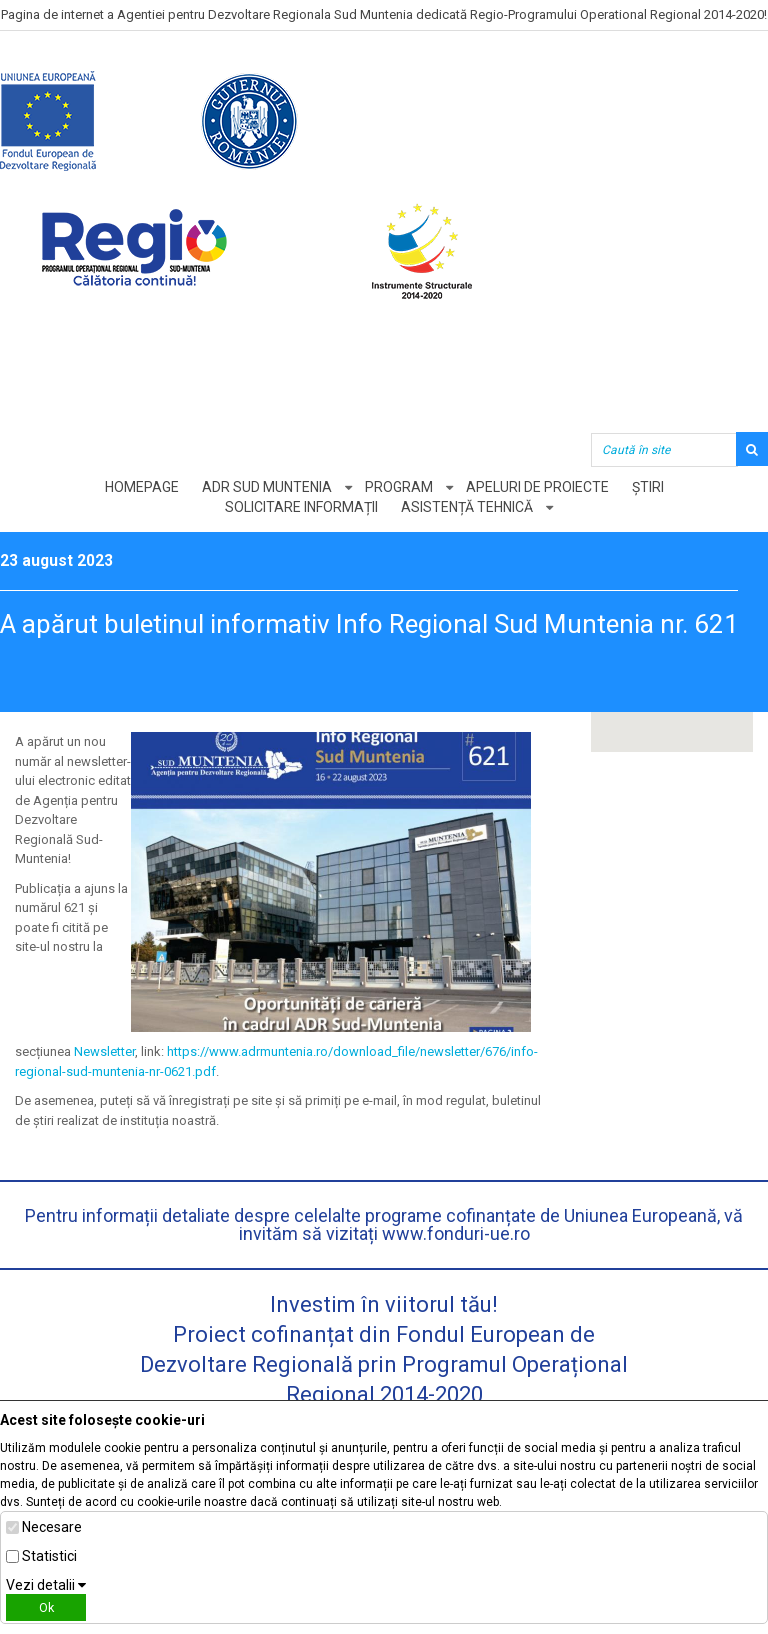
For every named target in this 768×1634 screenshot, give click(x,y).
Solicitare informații (301, 507)
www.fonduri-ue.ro (456, 1233)
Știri (648, 487)
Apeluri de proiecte (537, 487)
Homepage (142, 487)
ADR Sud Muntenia (267, 487)
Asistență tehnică (467, 507)
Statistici (49, 1556)
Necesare (52, 1527)
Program (399, 487)
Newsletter (104, 1051)
